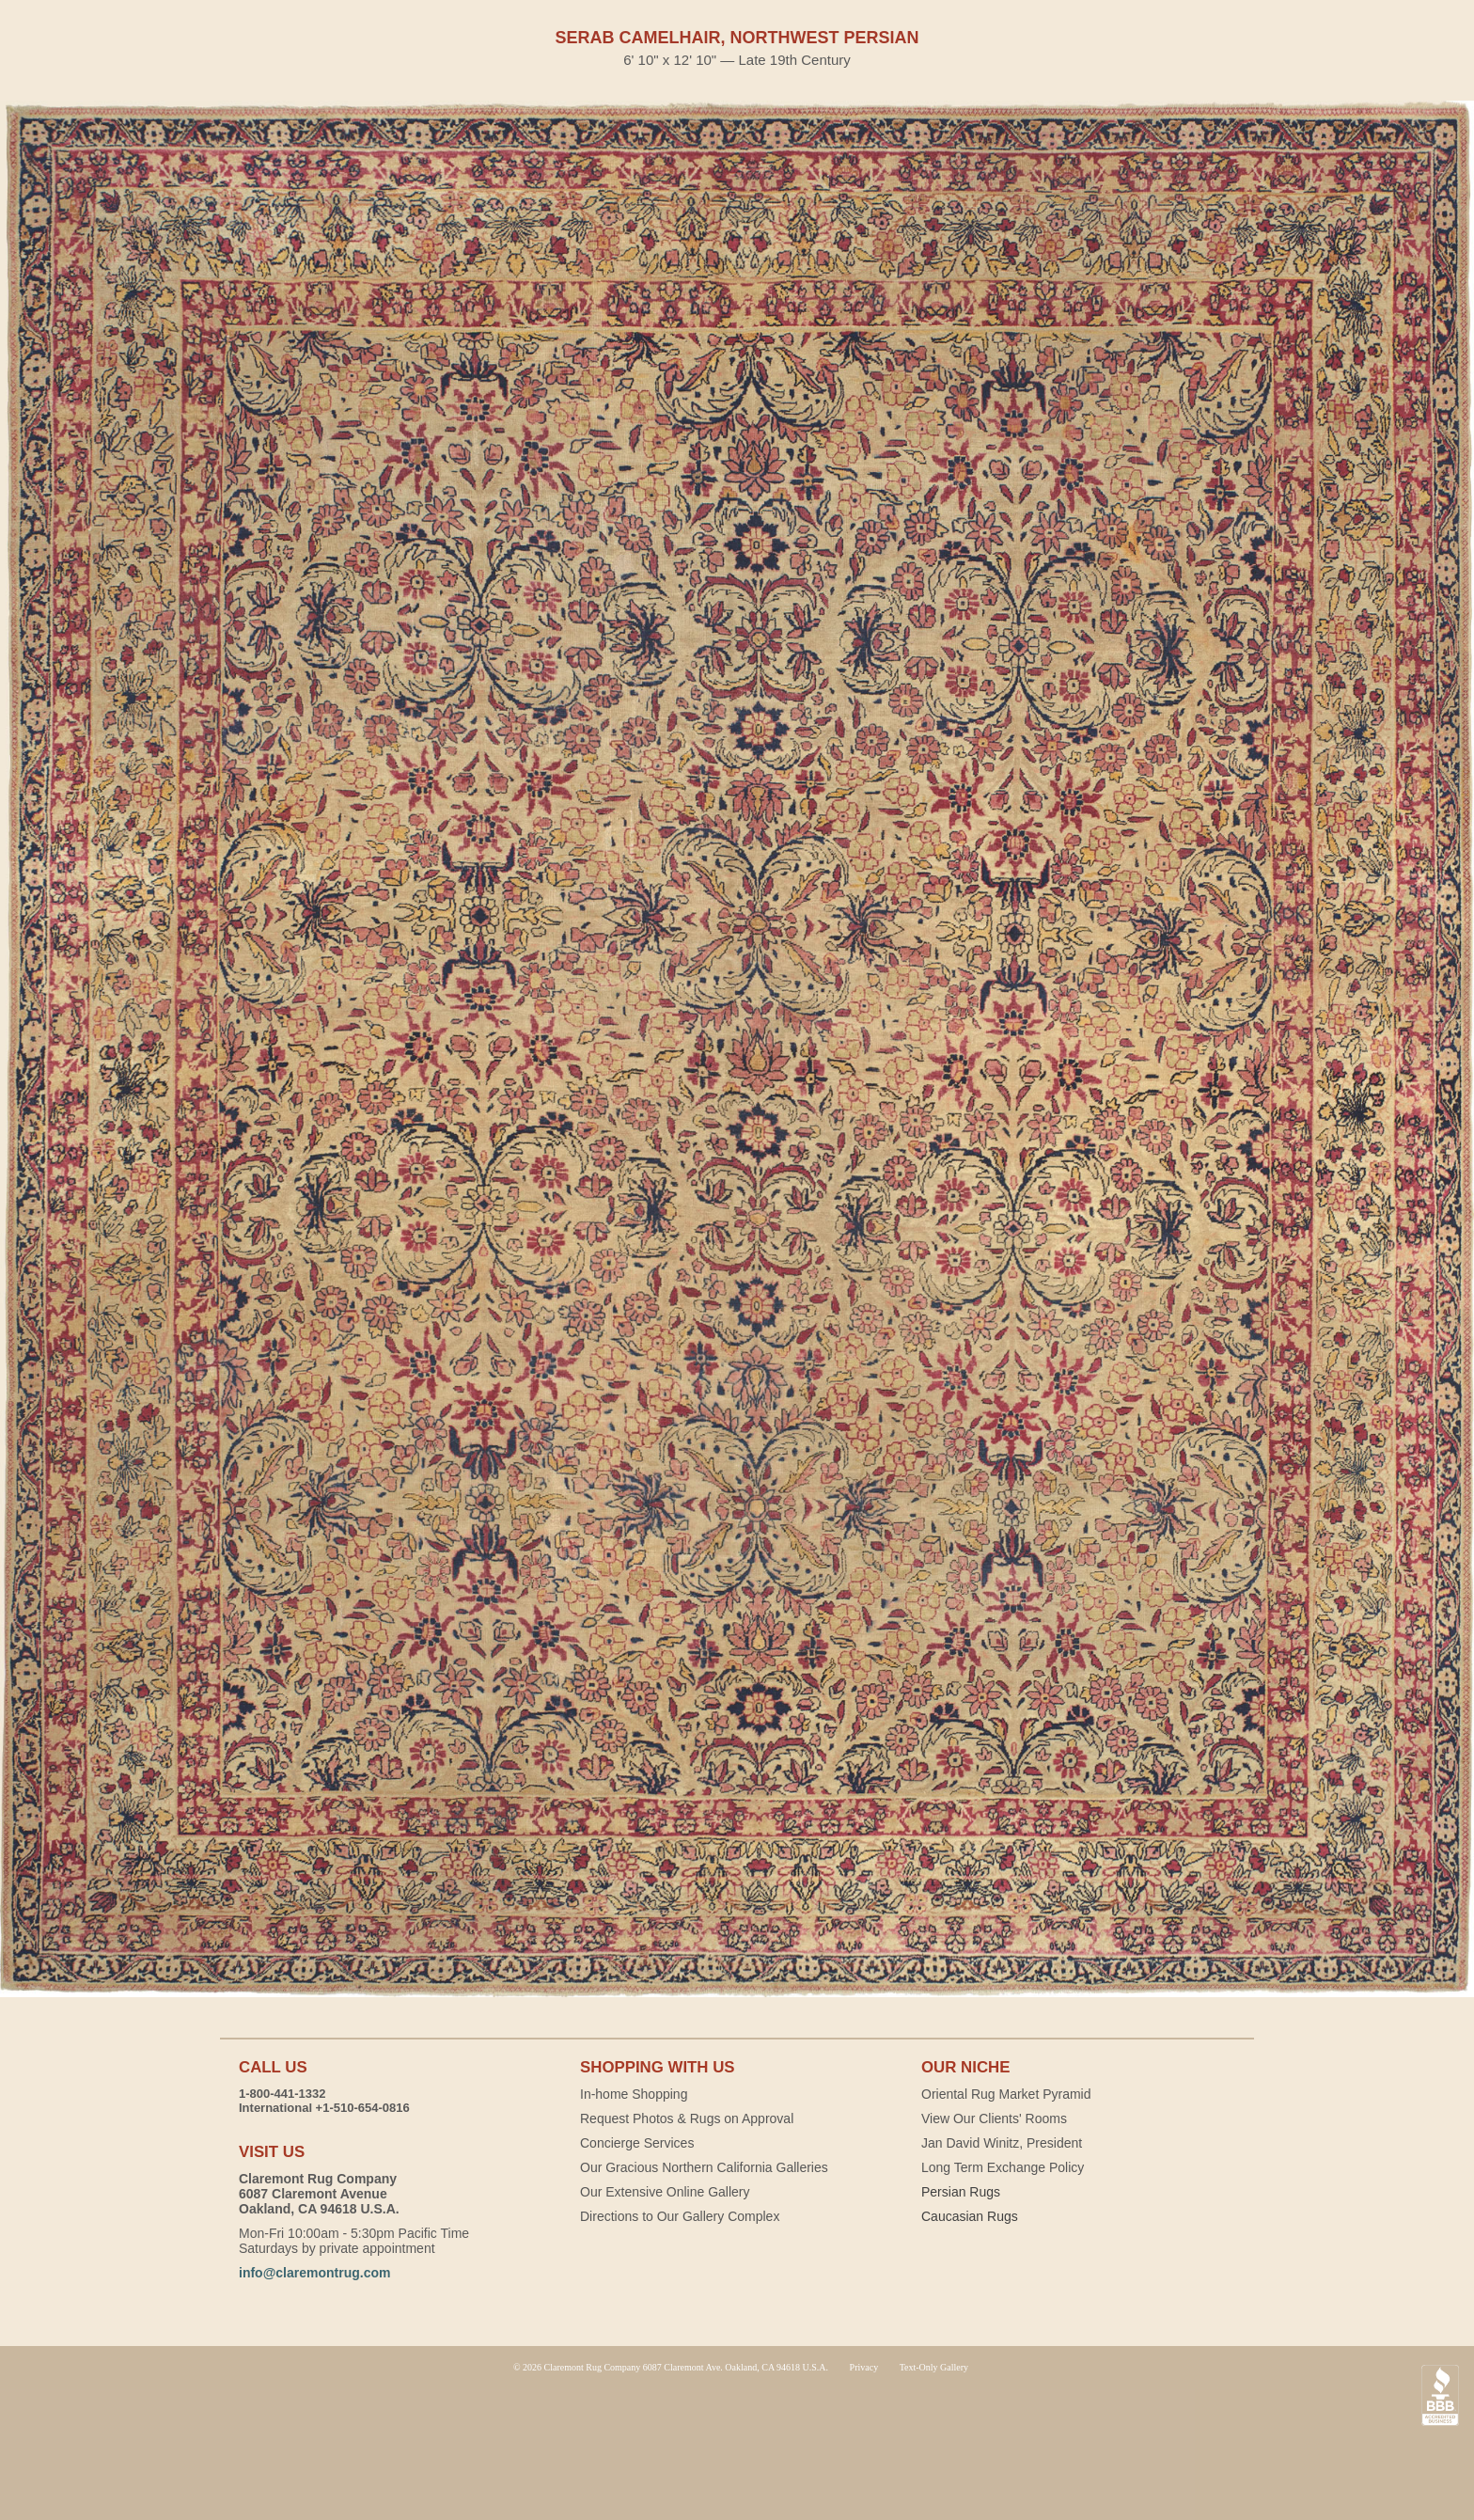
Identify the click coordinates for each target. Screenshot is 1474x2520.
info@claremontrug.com (314, 2272)
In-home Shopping (633, 2094)
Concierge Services (637, 2142)
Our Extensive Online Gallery (665, 2191)
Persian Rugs (960, 2191)
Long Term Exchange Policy (1002, 2167)
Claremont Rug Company (737, 2445)
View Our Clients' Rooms (994, 2118)
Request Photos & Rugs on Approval (686, 2118)
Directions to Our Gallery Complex (679, 2216)
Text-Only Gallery (934, 2367)
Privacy (864, 2367)
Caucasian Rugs (969, 2216)
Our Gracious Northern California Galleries (704, 2167)
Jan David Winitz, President (1001, 2142)
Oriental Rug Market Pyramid (1006, 2094)
